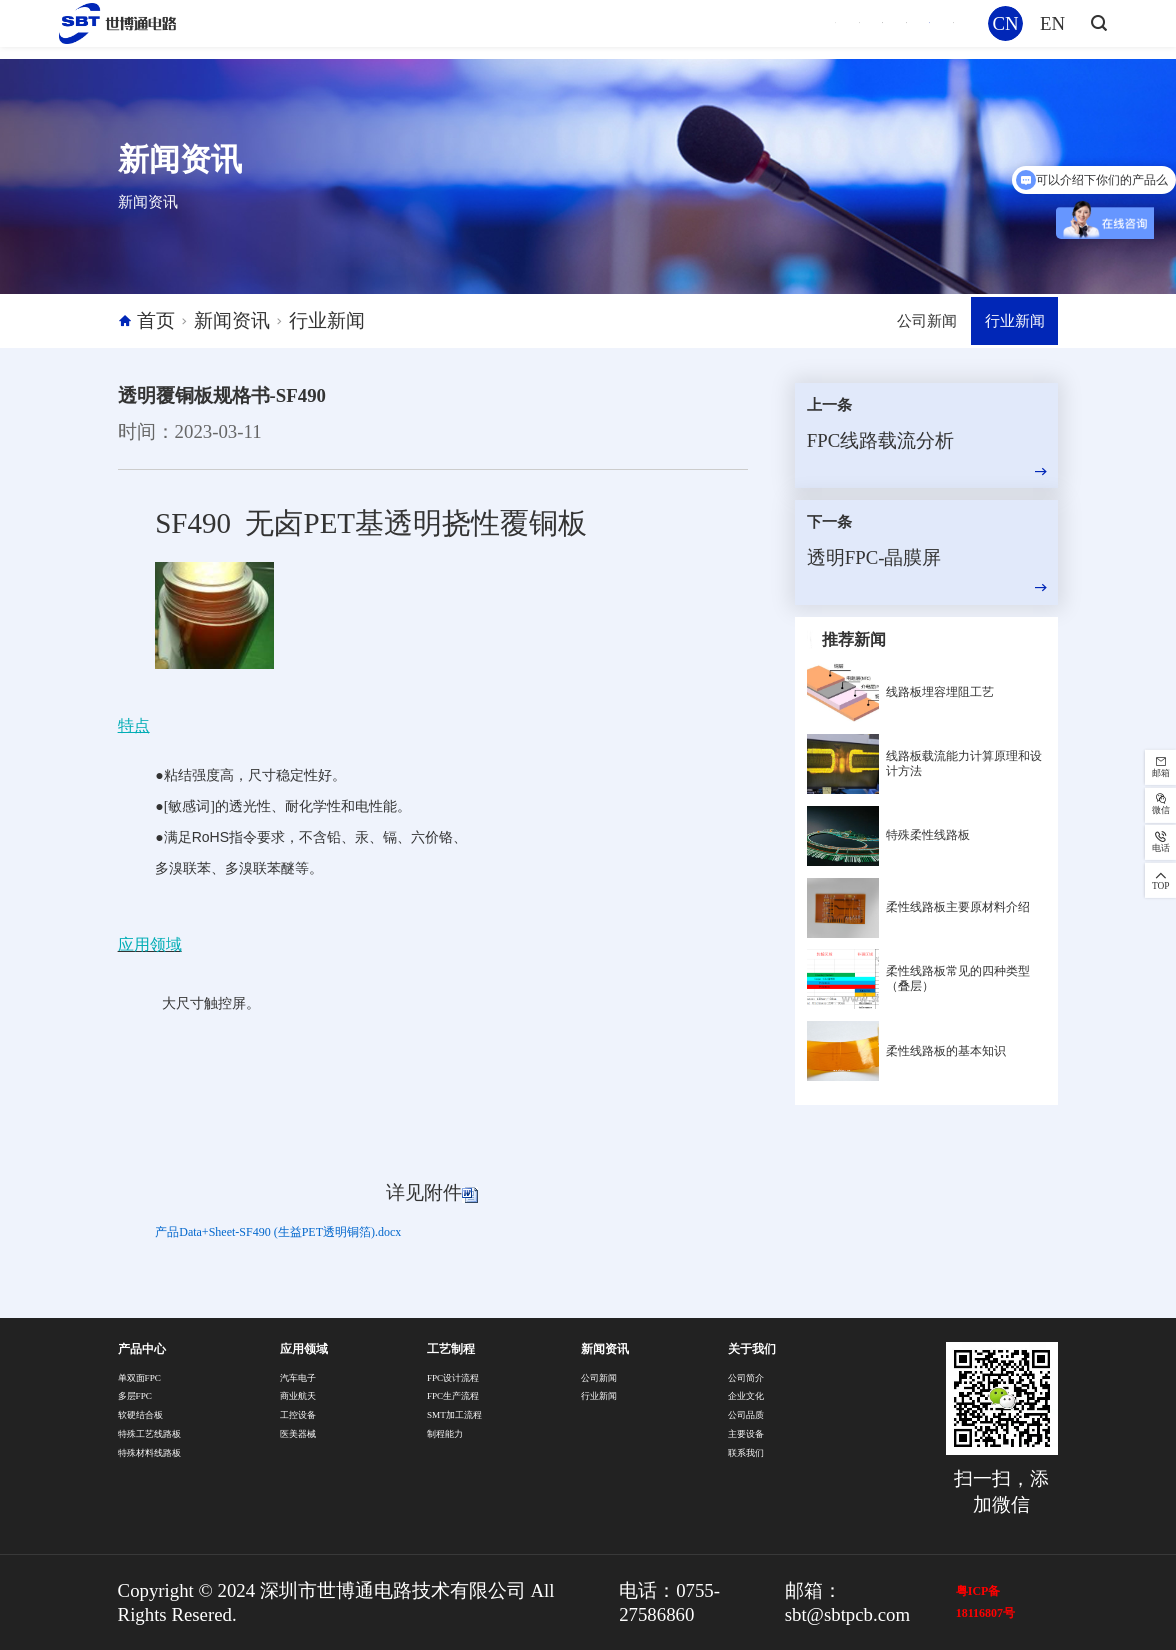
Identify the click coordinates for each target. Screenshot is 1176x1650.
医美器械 (298, 1434)
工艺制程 (716, 28)
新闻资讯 (815, 28)
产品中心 (517, 28)
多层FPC (135, 1396)
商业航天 (298, 1396)
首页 (436, 28)
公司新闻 (902, 320)
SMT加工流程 (454, 1415)
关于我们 (915, 28)
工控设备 (298, 1415)
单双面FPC (140, 1378)
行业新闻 (327, 320)
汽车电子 (298, 1378)
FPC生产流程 (453, 1396)
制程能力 (445, 1434)
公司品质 (746, 1415)
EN (1052, 28)
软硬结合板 (140, 1415)
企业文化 (746, 1396)
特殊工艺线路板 (149, 1434)
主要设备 (746, 1434)
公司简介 (746, 1378)
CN (1005, 28)
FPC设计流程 (453, 1378)
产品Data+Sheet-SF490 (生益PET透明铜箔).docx (278, 1232)
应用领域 (616, 28)
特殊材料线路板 (149, 1453)
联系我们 (746, 1453)
